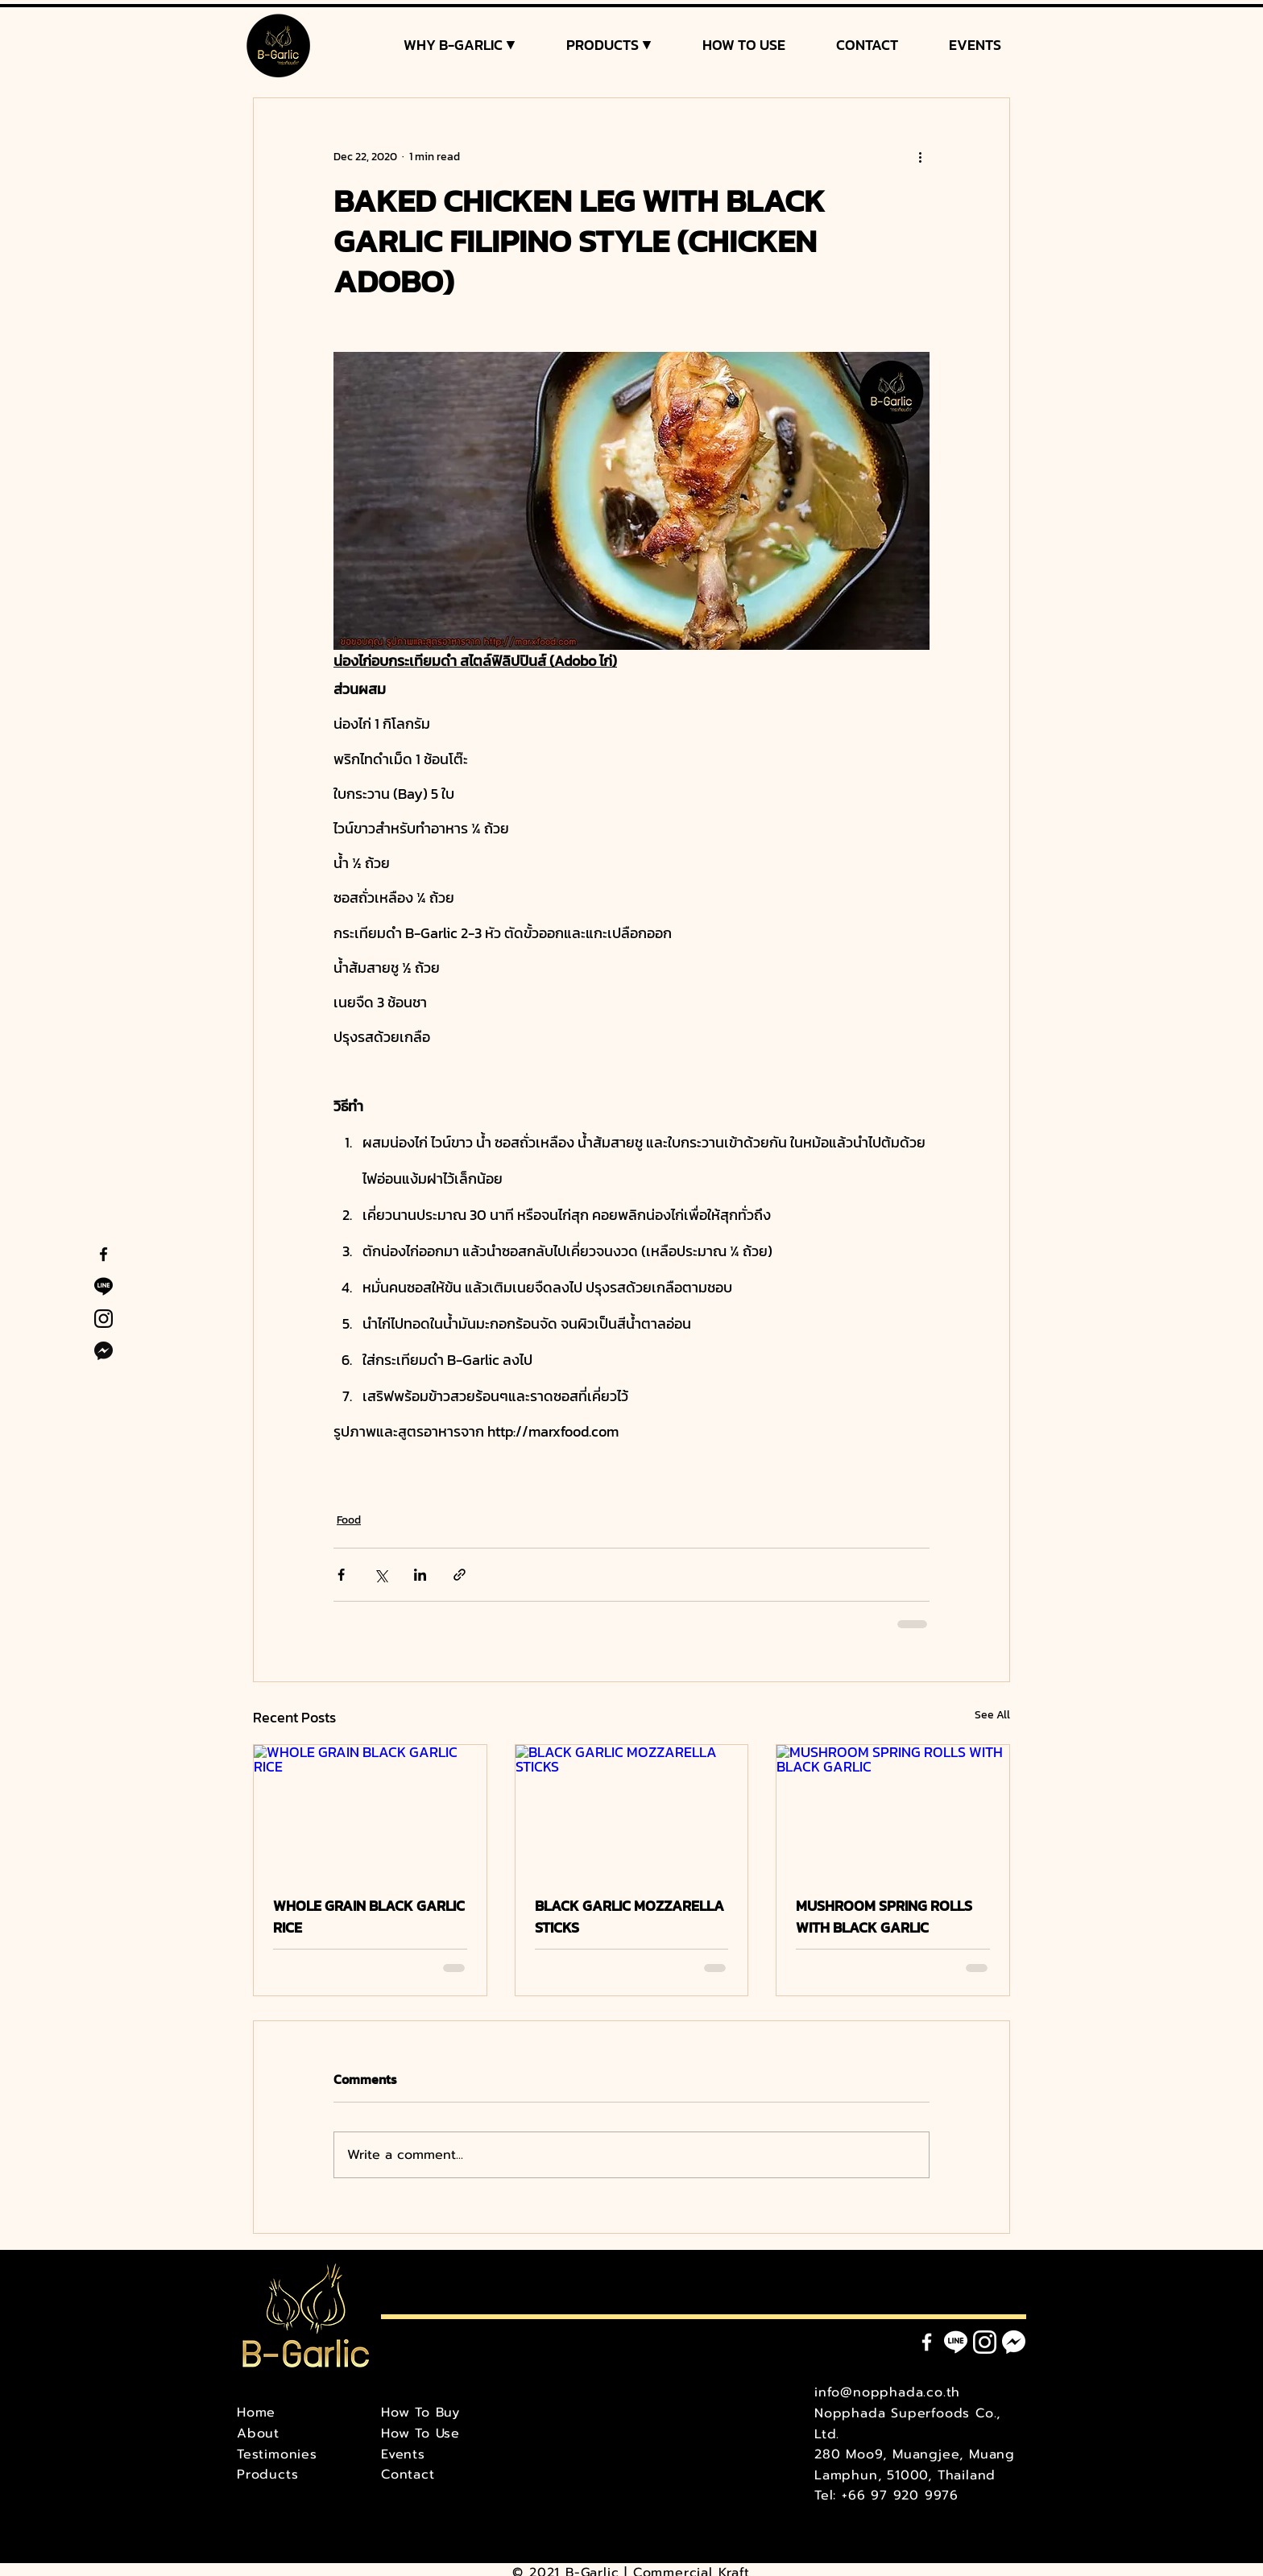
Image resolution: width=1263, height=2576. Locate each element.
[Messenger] (1013, 2342)
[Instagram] (984, 2342)
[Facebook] (926, 2342)
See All (992, 1714)
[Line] (955, 2342)
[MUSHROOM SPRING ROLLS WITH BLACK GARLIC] (892, 1810)
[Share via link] (459, 1574)
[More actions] (920, 156)
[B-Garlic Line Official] (103, 1286)
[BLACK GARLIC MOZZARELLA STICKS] (632, 1810)
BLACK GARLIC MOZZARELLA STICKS (629, 1916)
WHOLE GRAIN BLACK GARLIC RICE (369, 1916)
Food (349, 1519)
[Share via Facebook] (341, 1574)
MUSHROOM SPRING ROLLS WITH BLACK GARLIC (884, 1916)
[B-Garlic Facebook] (103, 1254)
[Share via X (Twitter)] (380, 1574)
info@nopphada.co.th (887, 2392)
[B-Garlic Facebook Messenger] (103, 1351)
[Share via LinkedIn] (420, 1574)
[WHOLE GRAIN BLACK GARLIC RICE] (370, 1810)
